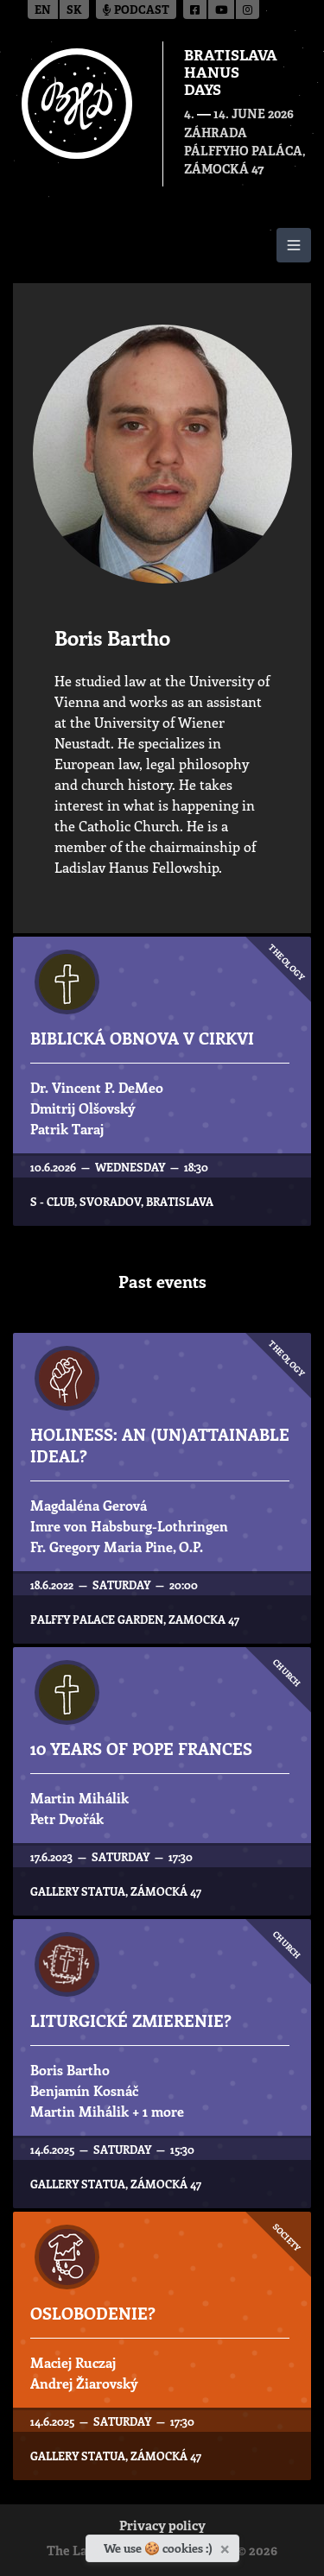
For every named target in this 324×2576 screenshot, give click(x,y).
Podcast (136, 10)
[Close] (226, 2545)
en (43, 10)
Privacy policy (162, 2527)
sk (74, 10)
